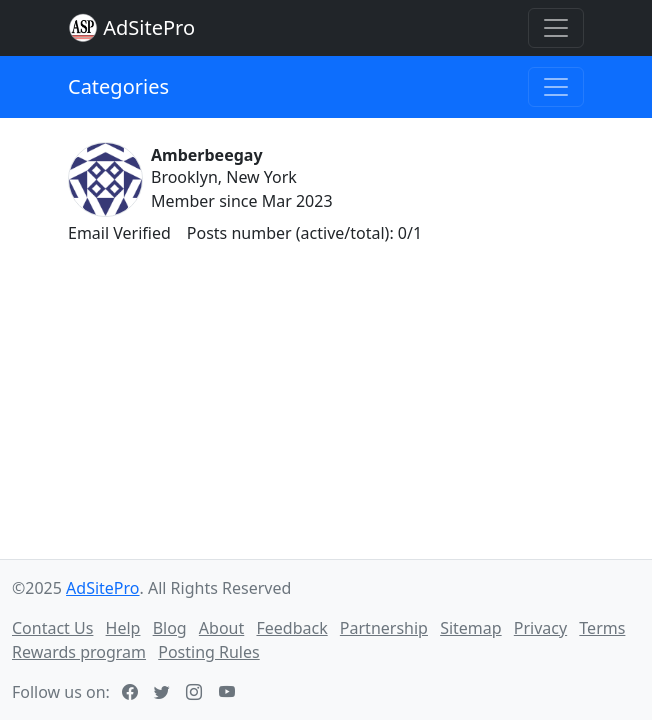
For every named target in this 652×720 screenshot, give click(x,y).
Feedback (291, 628)
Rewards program (79, 652)
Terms (602, 628)
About (221, 628)
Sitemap (471, 628)
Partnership (384, 628)
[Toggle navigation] (556, 28)
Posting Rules (208, 652)
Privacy (540, 628)
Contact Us (52, 628)
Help (123, 628)
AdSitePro (149, 27)
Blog (170, 628)
